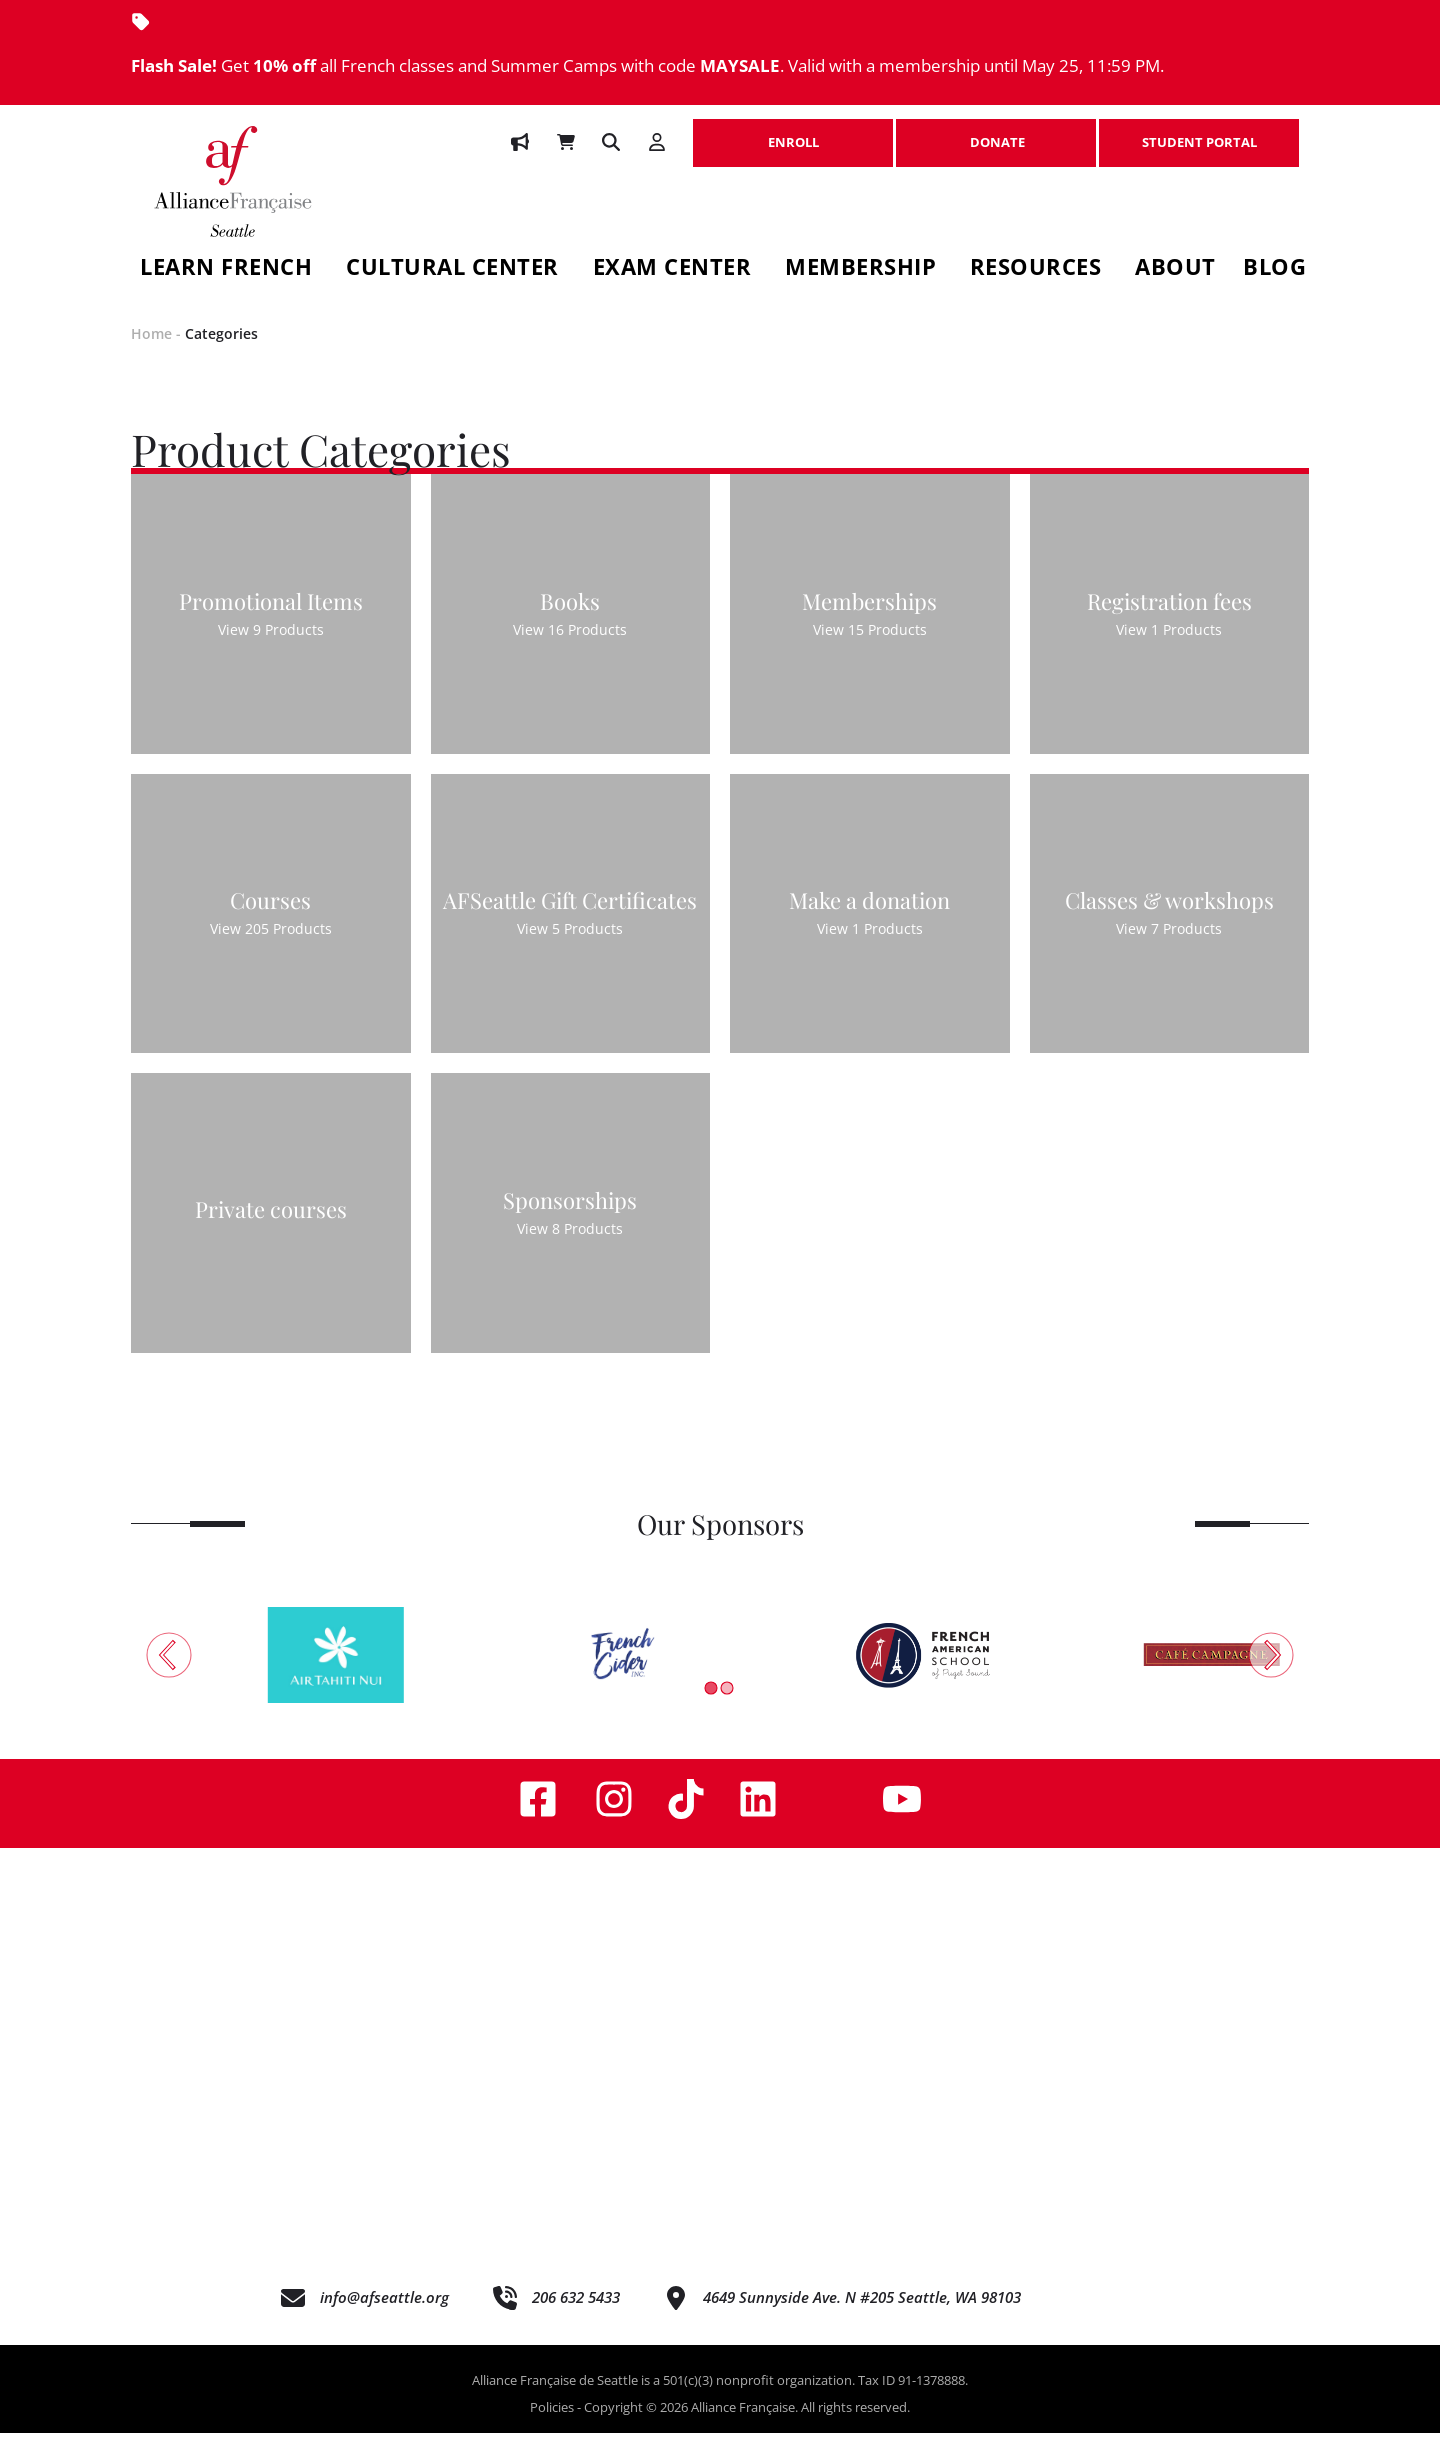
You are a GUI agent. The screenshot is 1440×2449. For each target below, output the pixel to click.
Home (151, 349)
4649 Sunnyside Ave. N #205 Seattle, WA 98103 (862, 2314)
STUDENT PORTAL (1199, 132)
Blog (1274, 269)
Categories (221, 349)
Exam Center (672, 269)
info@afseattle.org (384, 2314)
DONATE (996, 132)
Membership (860, 269)
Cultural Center (452, 269)
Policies (552, 2424)
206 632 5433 (576, 2314)
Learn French (226, 269)
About (1175, 269)
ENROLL (793, 132)
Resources (1036, 269)
